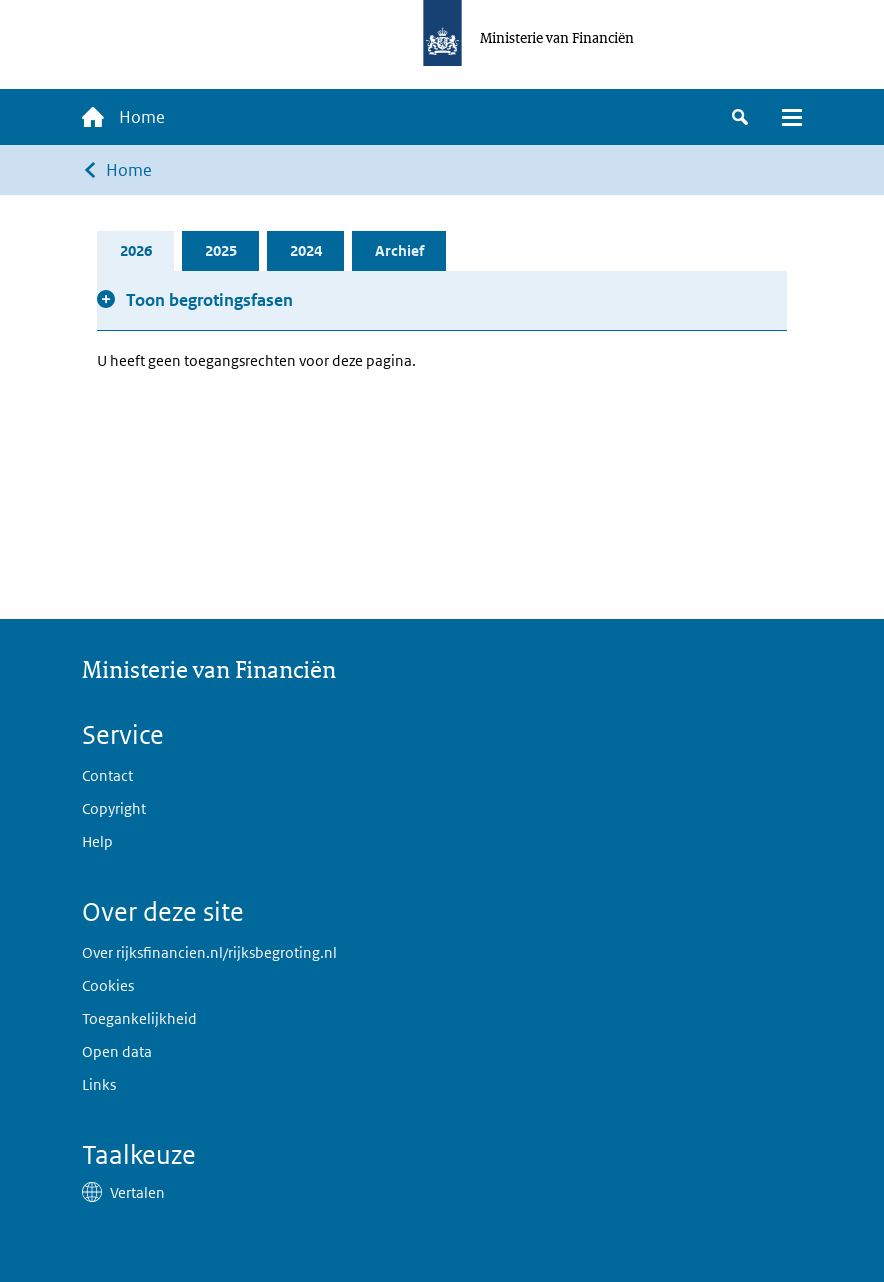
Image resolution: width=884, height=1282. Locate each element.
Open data (117, 1051)
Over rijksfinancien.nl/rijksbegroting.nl (209, 952)
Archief (399, 250)
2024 (306, 250)
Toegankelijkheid (139, 1018)
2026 (136, 250)
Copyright (114, 808)
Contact (107, 775)
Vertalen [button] (137, 1192)
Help (97, 841)
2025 (221, 250)
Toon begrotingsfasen (209, 300)
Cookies (108, 985)
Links (99, 1084)
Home (129, 170)
